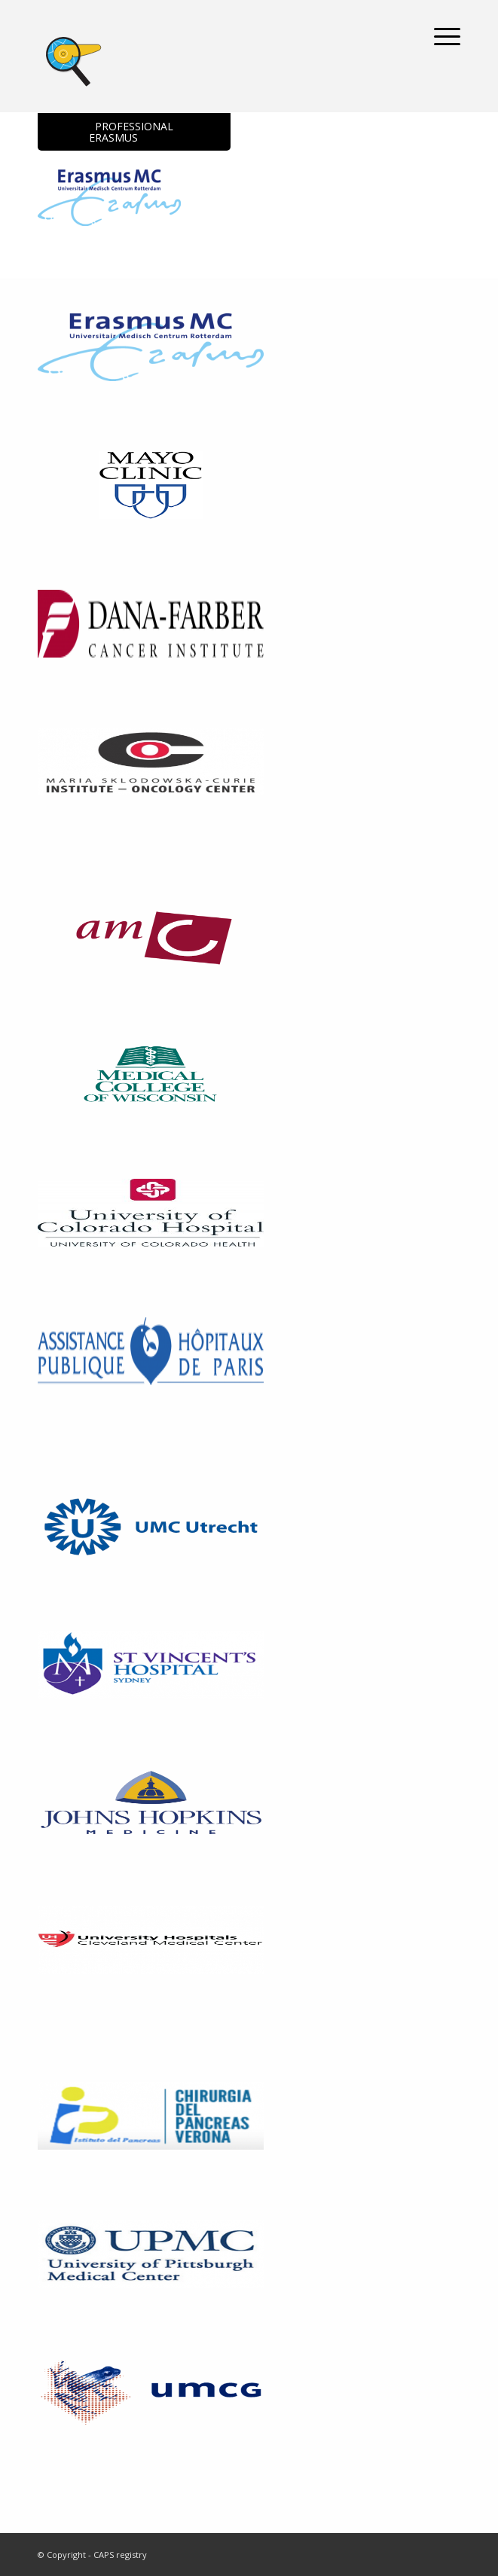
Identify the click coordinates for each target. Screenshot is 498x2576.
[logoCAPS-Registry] (207, 58)
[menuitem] (439, 36)
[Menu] (439, 36)
